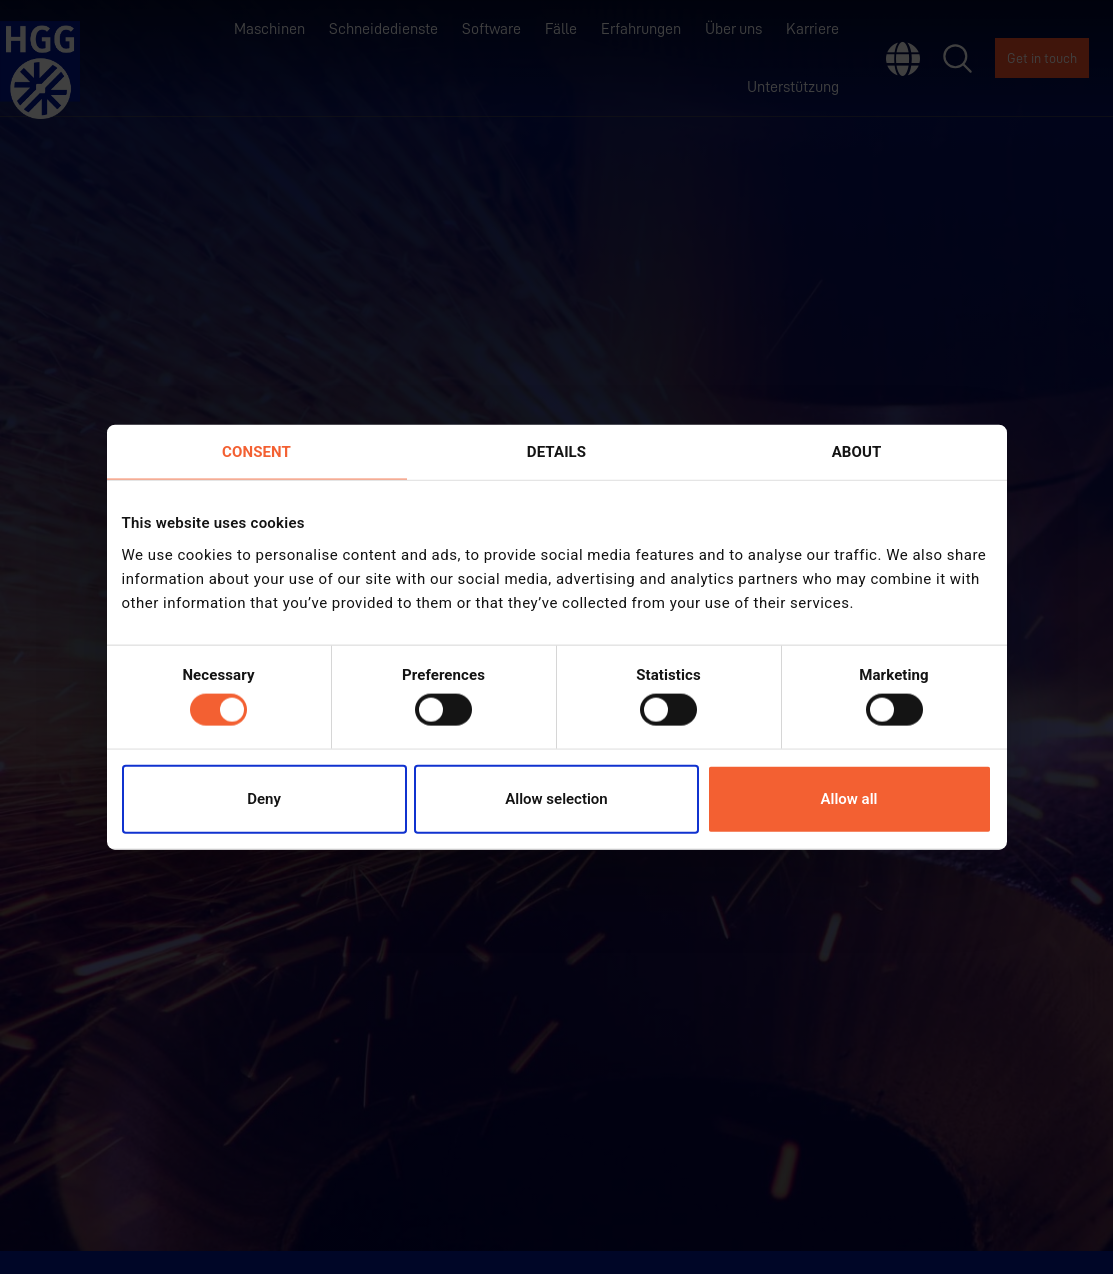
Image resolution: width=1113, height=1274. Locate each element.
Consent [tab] (256, 452)
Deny (264, 798)
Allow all (849, 798)
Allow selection (556, 798)
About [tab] (857, 452)
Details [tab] (556, 452)
